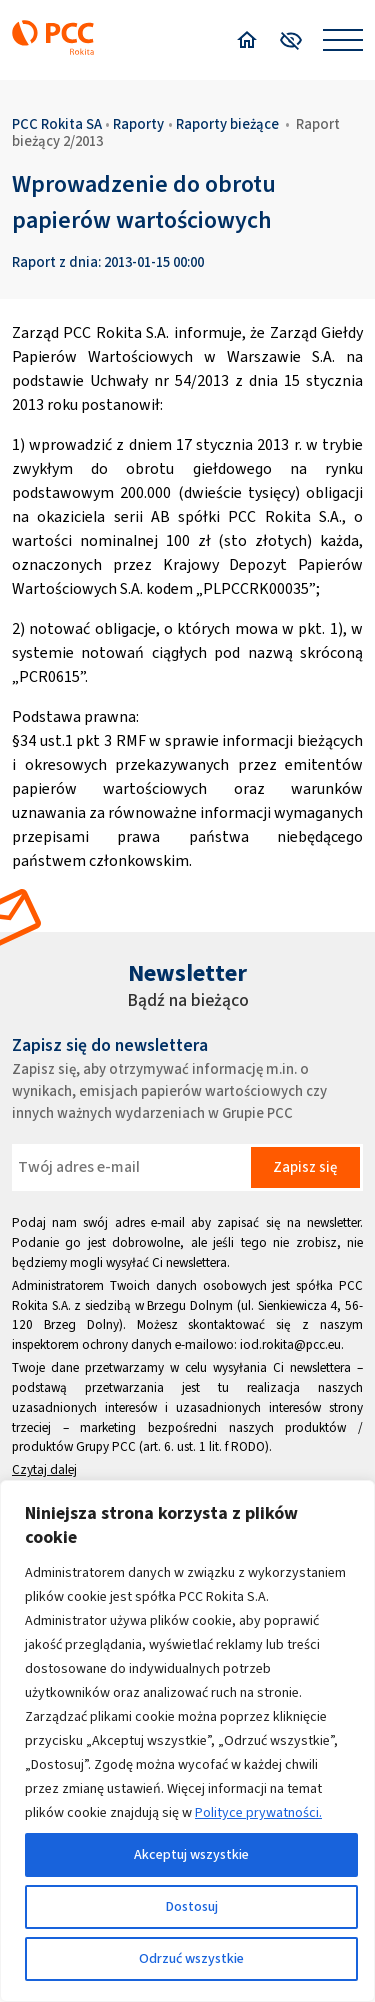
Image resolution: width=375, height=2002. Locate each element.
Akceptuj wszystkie (191, 1854)
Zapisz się (305, 1167)
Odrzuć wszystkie (191, 1958)
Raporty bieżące (227, 124)
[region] (187, 1741)
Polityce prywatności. (258, 1812)
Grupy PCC (106, 1446)
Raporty (138, 124)
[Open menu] (343, 40)
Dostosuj (192, 1906)
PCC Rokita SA (57, 124)
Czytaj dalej (44, 1469)
